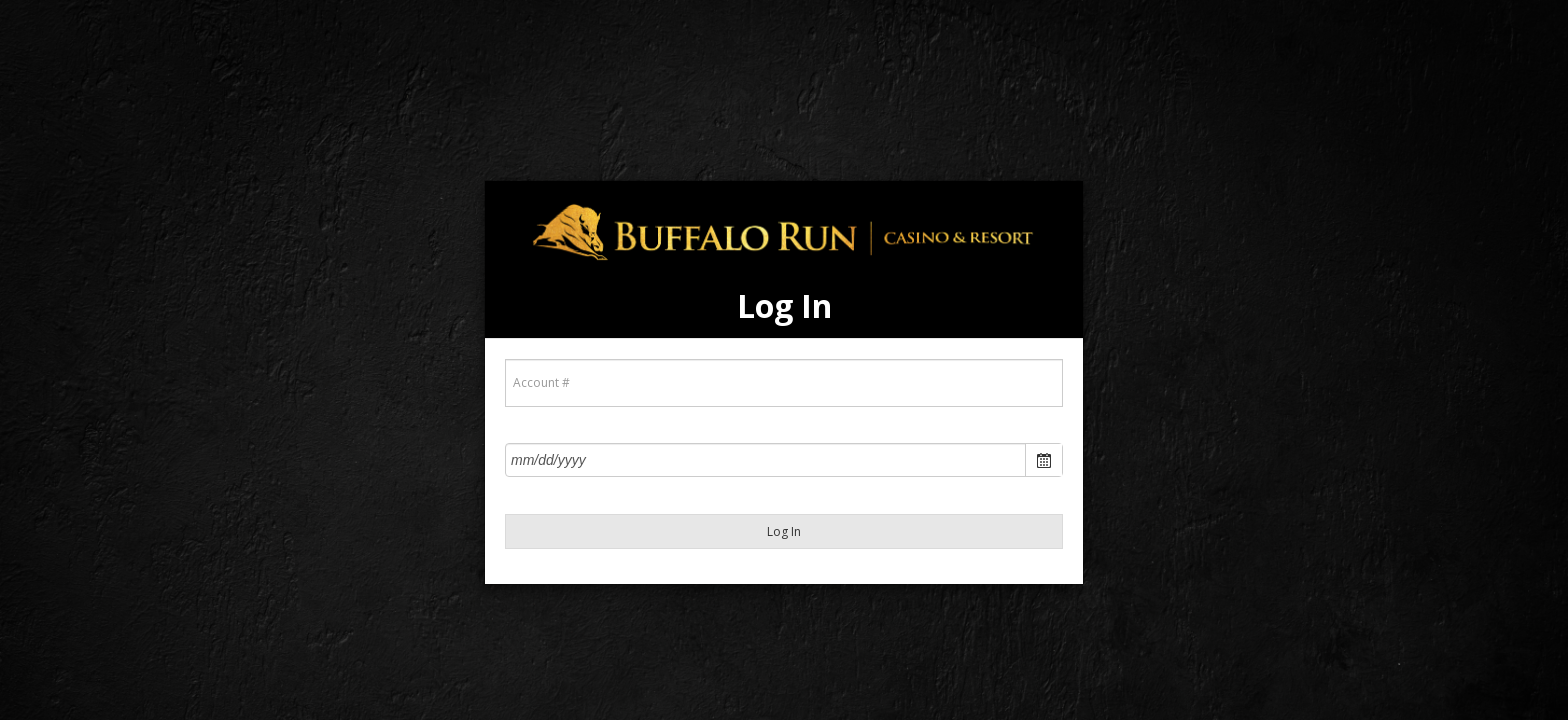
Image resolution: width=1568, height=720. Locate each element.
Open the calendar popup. (1043, 460)
